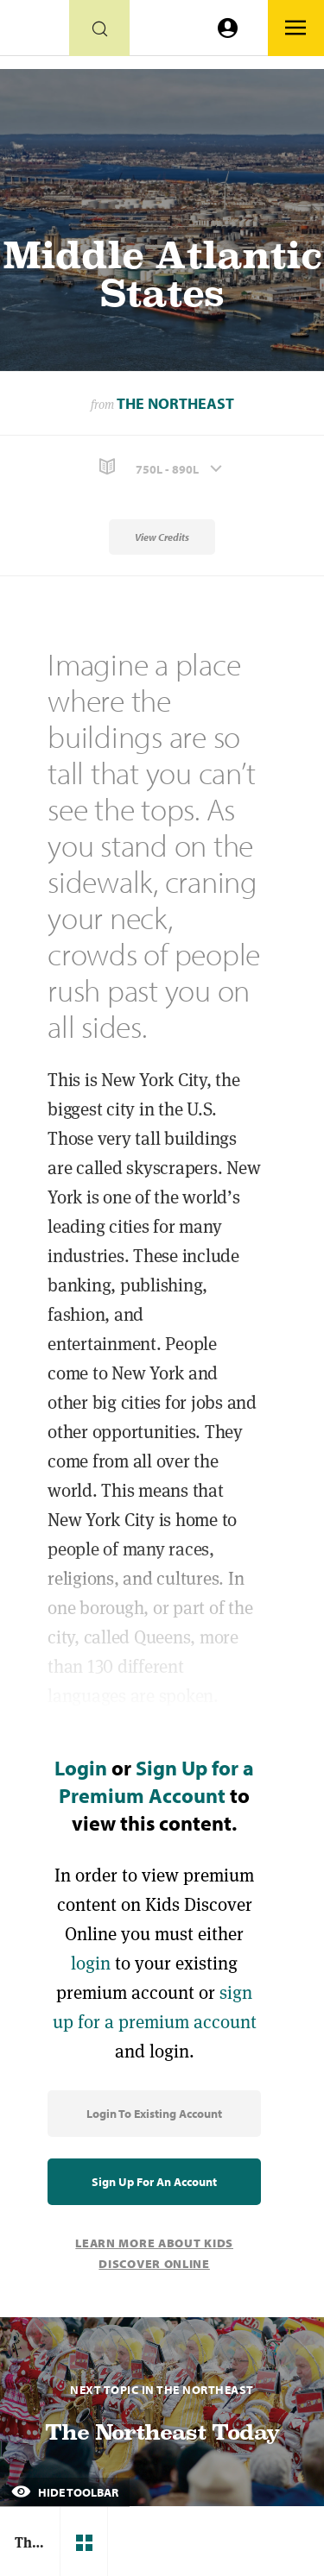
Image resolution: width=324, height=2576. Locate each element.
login (91, 1963)
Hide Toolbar (64, 2492)
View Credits (162, 537)
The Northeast (175, 403)
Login (80, 1768)
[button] (162, 467)
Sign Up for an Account (154, 2182)
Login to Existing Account (154, 2113)
